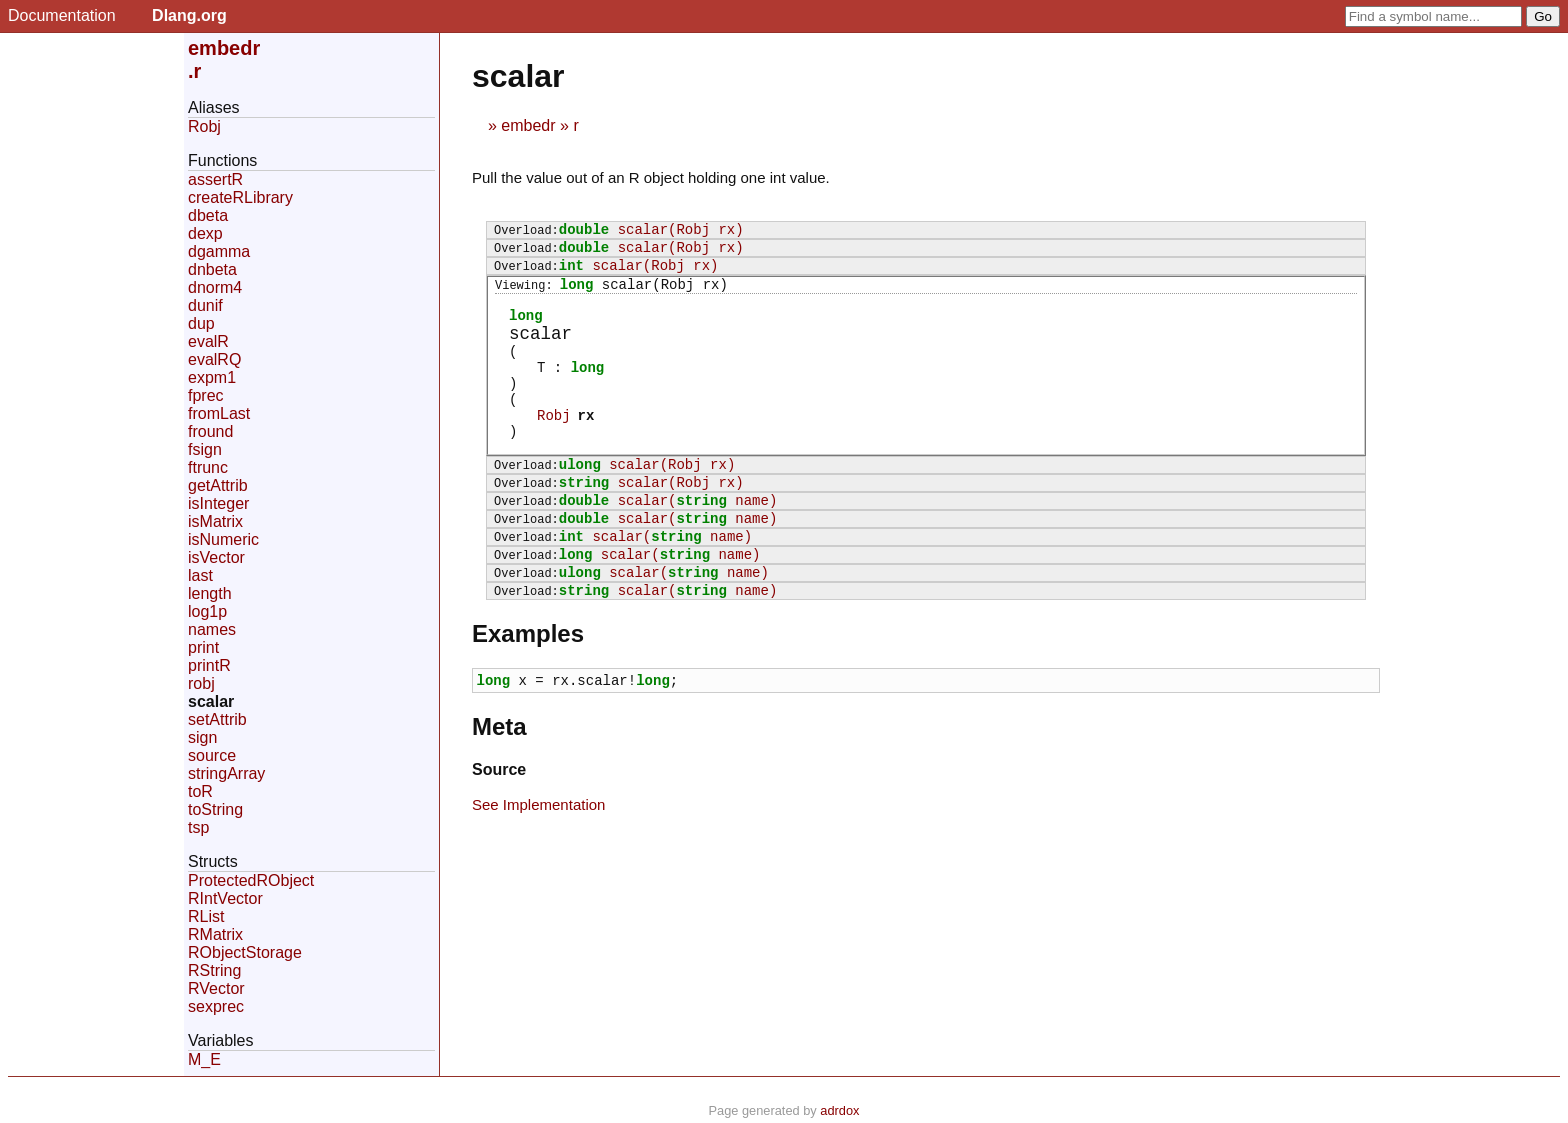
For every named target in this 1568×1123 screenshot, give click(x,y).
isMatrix (215, 521)
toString (215, 809)
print (203, 647)
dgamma (219, 251)
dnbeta (212, 269)
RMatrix (215, 934)
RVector (216, 988)
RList (206, 916)
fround (210, 431)
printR (209, 665)
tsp (198, 827)
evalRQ (214, 359)
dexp (205, 233)
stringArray (226, 773)
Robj (554, 448)
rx (586, 448)
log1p (207, 611)
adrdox (839, 1110)
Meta (499, 790)
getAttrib (218, 485)
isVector (216, 557)
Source (499, 833)
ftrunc (208, 467)
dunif (205, 305)
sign (202, 737)
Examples (528, 694)
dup (201, 323)
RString (214, 970)
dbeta (208, 215)
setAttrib (217, 719)
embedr (528, 125)
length (210, 593)
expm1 (212, 377)
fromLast (219, 413)
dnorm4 (215, 287)
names (212, 629)
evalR (208, 341)
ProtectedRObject (251, 880)
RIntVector (225, 898)
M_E (204, 1059)
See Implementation (538, 868)
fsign (205, 449)
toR (200, 791)
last (200, 575)
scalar (211, 701)
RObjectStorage (245, 952)
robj (201, 683)
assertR (215, 179)
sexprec (216, 1006)
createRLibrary (240, 197)
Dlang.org (189, 15)
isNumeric (223, 539)
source (212, 755)
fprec (206, 395)
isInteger (218, 503)
